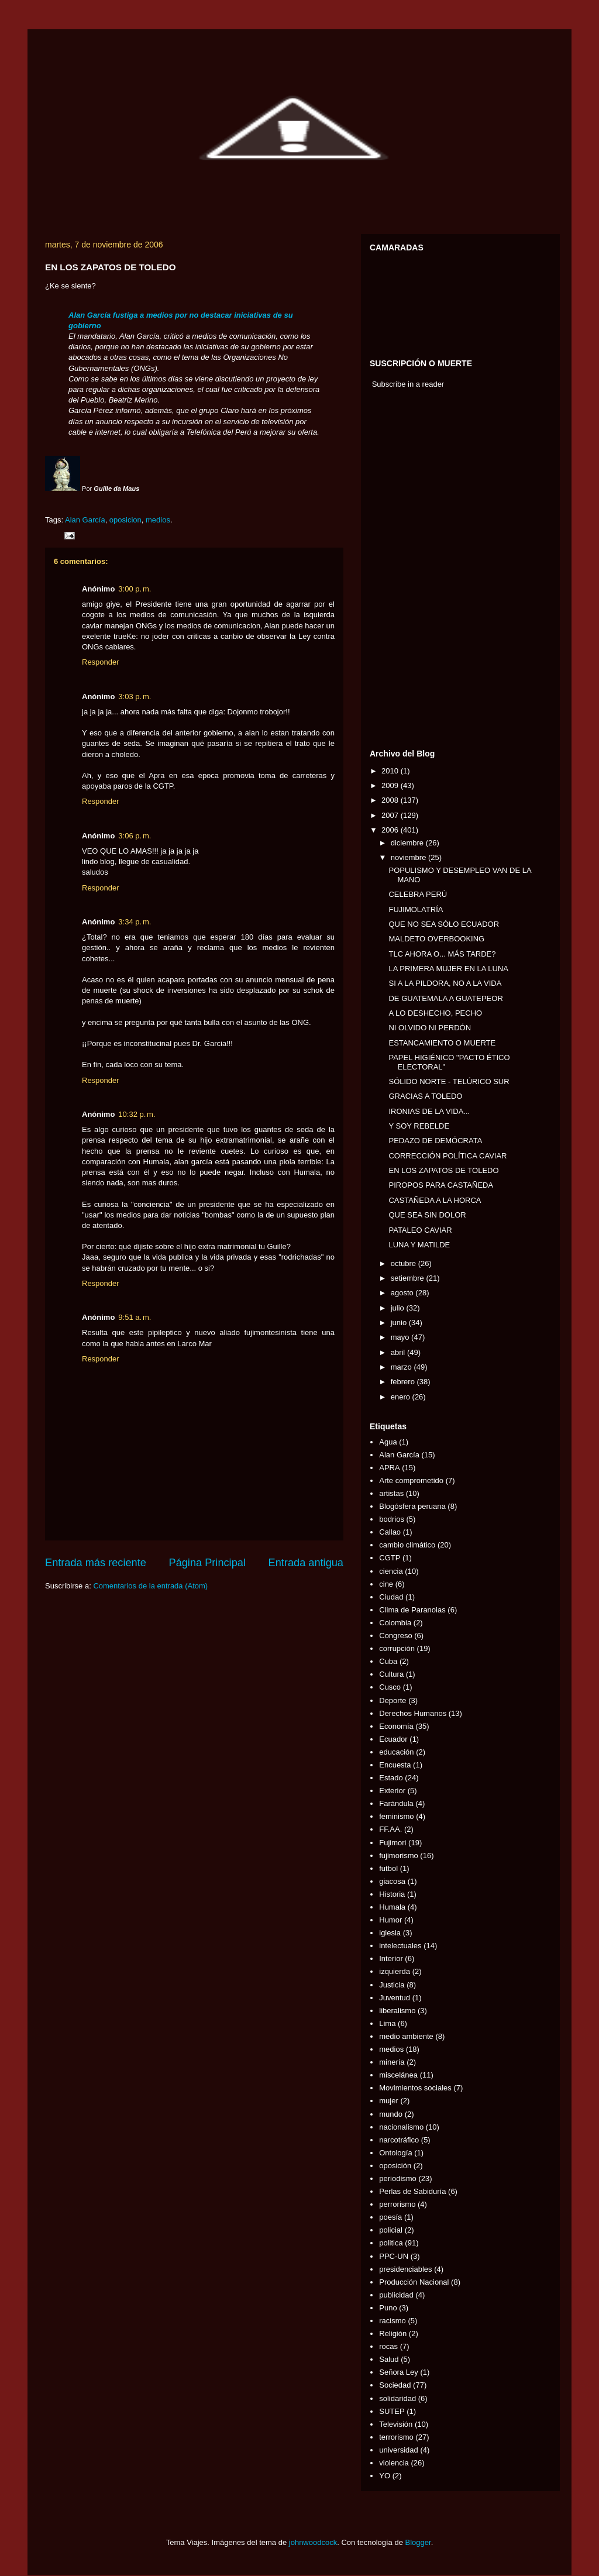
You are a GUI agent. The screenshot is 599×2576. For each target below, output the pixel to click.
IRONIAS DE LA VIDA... (429, 1111)
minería (391, 2062)
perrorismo (397, 2204)
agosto (403, 1292)
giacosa (392, 1881)
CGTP (389, 1557)
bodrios (391, 1519)
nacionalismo (401, 2127)
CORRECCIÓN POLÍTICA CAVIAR (447, 1155)
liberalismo (397, 2010)
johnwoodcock (313, 2542)
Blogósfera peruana (412, 1506)
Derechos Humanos (412, 1713)
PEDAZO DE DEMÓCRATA (435, 1140)
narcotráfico (399, 2139)
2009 (391, 785)
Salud (388, 2359)
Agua (388, 1441)
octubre (404, 1263)
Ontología (395, 2152)
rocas (388, 2346)
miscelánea (398, 2075)
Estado (390, 1777)
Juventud (394, 1997)
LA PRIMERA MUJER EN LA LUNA (448, 968)
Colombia (395, 1622)
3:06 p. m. (134, 835)
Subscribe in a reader (408, 384)
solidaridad (397, 2398)
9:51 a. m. (134, 1317)
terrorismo (396, 2437)
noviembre (409, 857)
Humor (390, 1919)
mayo (401, 1337)
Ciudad (391, 1597)
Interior (390, 1958)
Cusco (390, 1687)
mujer (388, 2100)
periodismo (397, 2178)
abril (399, 1352)
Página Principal (207, 1563)
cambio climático (407, 1544)
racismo (392, 2320)
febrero (404, 1381)
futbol (388, 1868)
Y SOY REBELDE (418, 1126)
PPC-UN (393, 2256)
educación (396, 1752)
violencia (394, 2462)
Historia (392, 1894)
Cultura (391, 1674)
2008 (391, 800)
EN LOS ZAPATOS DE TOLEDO (443, 1170)
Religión (393, 2333)
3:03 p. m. (134, 696)
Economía (396, 1726)
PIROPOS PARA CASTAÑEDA (440, 1185)
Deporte (392, 1700)
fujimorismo (398, 1855)
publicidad (396, 2294)
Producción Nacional (414, 2282)
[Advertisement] (405, 571)
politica (390, 2242)
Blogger (418, 2542)
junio (400, 1322)
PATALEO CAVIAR (420, 1230)
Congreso (395, 1635)
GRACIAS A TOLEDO (425, 1096)
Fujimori (392, 1842)
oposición (395, 2165)
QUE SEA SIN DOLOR (427, 1214)
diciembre (408, 842)
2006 (391, 830)
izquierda (394, 1971)
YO (384, 2475)
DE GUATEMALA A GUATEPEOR (445, 998)
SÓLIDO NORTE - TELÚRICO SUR (448, 1081)
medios (158, 519)
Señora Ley (398, 2372)
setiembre (408, 1278)
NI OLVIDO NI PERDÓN (429, 1027)
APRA (389, 1467)
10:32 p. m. (136, 1114)
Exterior (392, 1790)
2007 (391, 815)
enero (401, 1396)
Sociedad (395, 2385)
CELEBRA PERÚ (417, 894)
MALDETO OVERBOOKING (436, 938)
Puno (388, 2307)
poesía (390, 2217)
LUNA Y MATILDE (419, 1244)
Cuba (388, 1661)
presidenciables (405, 2269)
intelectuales (400, 1945)
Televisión (395, 2424)
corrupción (397, 1648)
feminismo (396, 1816)
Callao (390, 1532)
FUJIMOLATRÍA (415, 909)
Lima (387, 2023)
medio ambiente (406, 2036)
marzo (402, 1367)
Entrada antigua (305, 1563)
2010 (391, 770)
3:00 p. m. (134, 588)
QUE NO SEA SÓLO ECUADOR (443, 924)
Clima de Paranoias (412, 1609)
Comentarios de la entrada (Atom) (150, 1585)
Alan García (85, 519)
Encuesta (395, 1764)
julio (399, 1308)
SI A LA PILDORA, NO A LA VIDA (444, 983)
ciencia (390, 1571)
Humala (392, 1907)
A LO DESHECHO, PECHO (435, 1013)
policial (390, 2230)
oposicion (125, 519)
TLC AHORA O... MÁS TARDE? (441, 954)
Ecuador (393, 1739)
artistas (391, 1493)
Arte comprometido (411, 1480)
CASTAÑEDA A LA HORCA (434, 1200)
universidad (398, 2450)
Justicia (391, 1984)
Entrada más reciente (95, 1563)
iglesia (390, 1932)
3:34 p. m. (134, 921)
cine (386, 1584)
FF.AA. (390, 1829)
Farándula (396, 1803)
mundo (390, 2114)
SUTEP (391, 2411)
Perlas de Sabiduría (412, 2191)
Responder (100, 662)
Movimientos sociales (415, 2087)
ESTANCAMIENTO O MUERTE (441, 1042)
